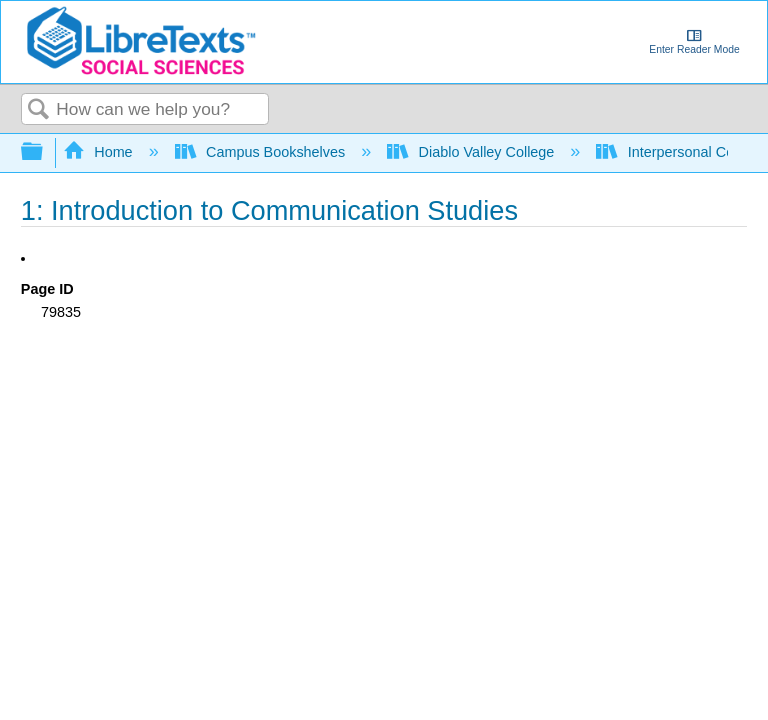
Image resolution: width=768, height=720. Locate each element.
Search (39, 110)
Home (100, 152)
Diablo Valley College (472, 152)
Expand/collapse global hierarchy (45, 152)
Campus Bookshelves (262, 152)
